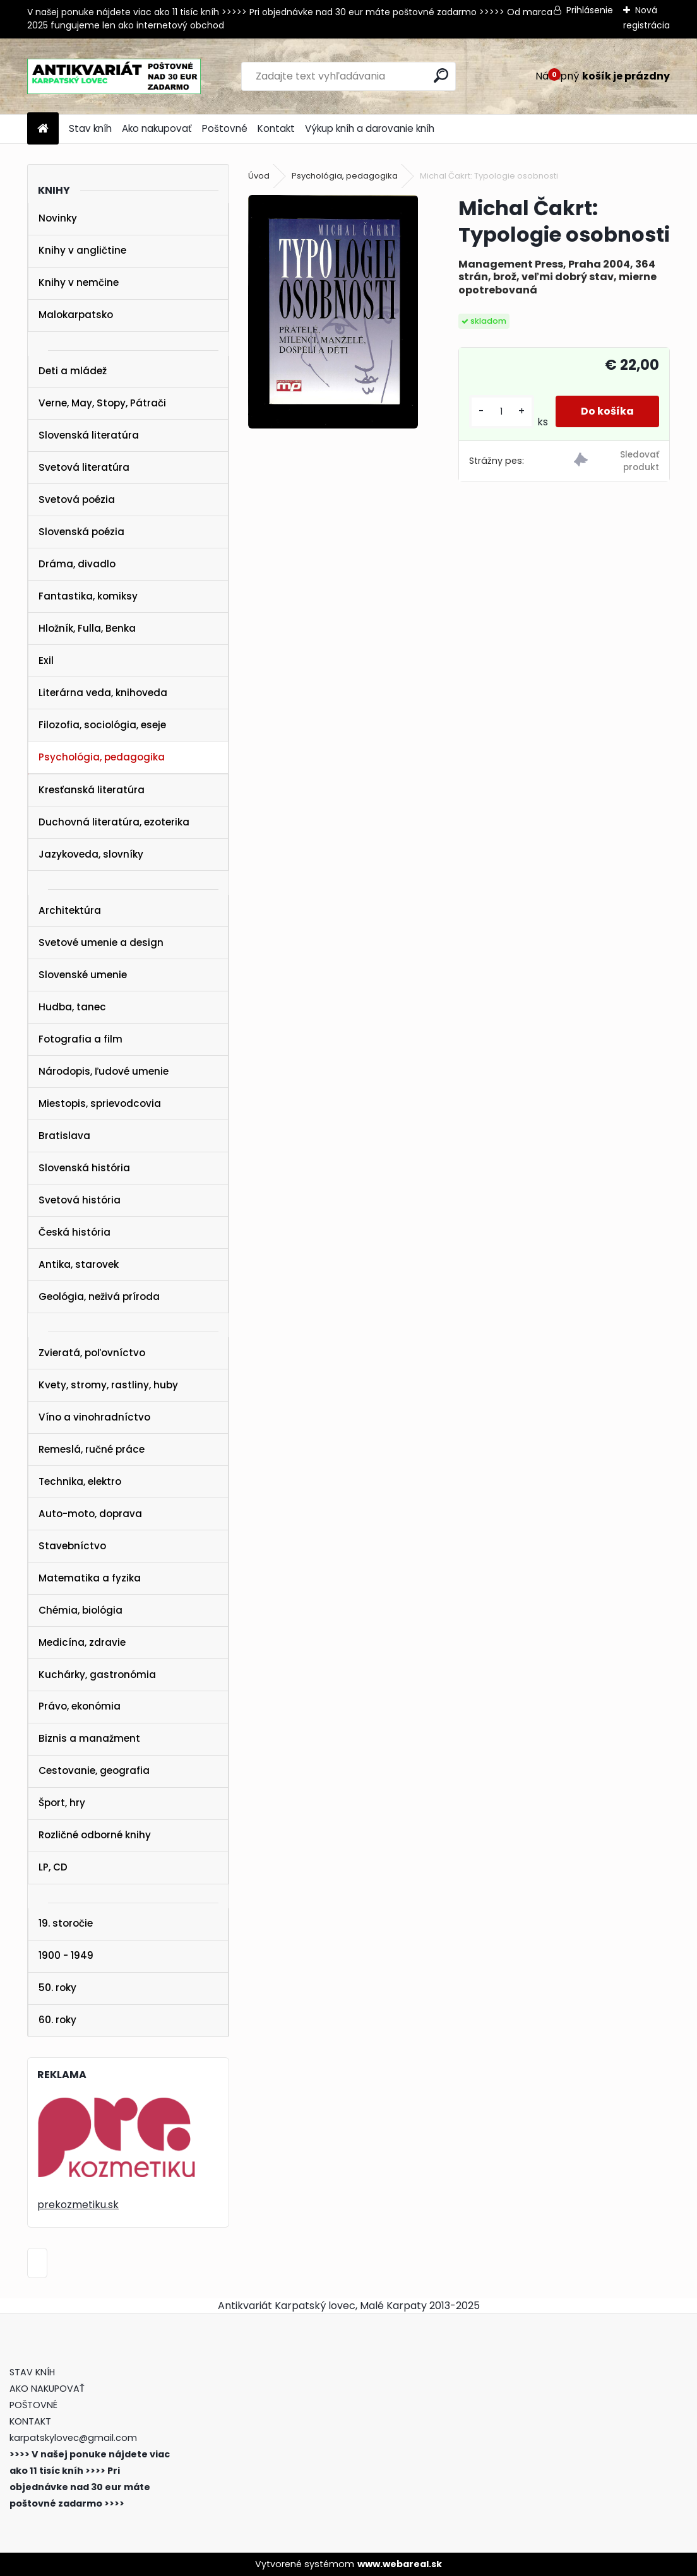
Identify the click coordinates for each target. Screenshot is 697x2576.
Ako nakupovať (157, 128)
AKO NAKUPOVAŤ (47, 2388)
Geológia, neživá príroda (99, 1296)
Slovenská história (84, 1167)
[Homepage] (43, 129)
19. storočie (66, 1923)
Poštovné (224, 128)
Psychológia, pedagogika (102, 757)
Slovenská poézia (81, 531)
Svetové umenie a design (101, 942)
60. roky (57, 2019)
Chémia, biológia (80, 1610)
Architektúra (70, 910)
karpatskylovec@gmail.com (73, 2437)
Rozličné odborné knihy (95, 1834)
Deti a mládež (73, 370)
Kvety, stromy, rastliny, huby (108, 1384)
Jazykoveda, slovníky (91, 854)
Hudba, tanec (72, 1006)
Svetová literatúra (84, 467)
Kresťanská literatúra (92, 789)
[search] (441, 75)
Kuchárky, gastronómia (97, 1674)
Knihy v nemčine (79, 282)
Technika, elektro (80, 1481)
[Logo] (114, 76)
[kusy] (502, 412)
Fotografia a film (80, 1039)
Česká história (74, 1232)
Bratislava (64, 1135)
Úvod (259, 176)
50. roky (57, 1987)
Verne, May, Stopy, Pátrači (102, 403)
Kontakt (276, 128)
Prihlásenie (589, 10)
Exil (46, 660)
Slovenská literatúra (89, 435)
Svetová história (80, 1200)
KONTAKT (30, 2421)
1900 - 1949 (66, 1955)
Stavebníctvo (72, 1545)
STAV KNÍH (33, 2372)
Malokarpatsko (76, 314)
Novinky (58, 218)
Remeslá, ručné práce (92, 1449)
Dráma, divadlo (77, 563)
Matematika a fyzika (90, 1578)
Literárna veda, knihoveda (103, 692)
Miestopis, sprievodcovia (100, 1103)
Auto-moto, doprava (90, 1513)
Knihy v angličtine (82, 250)
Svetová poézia (77, 499)
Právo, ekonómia (80, 1706)
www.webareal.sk (399, 2564)
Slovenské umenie (83, 974)
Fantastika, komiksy (88, 596)
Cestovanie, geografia (94, 1770)
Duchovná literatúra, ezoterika (114, 822)
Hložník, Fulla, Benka (87, 628)
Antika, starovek (79, 1264)
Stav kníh (90, 128)
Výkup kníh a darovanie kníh (369, 128)
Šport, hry (62, 1802)
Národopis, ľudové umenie (104, 1071)
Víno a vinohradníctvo (94, 1417)
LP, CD (53, 1867)
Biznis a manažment (89, 1738)
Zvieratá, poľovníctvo (92, 1352)
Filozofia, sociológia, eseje (102, 724)
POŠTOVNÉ (33, 2405)
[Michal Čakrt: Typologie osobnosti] (333, 311)
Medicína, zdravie (82, 1642)
